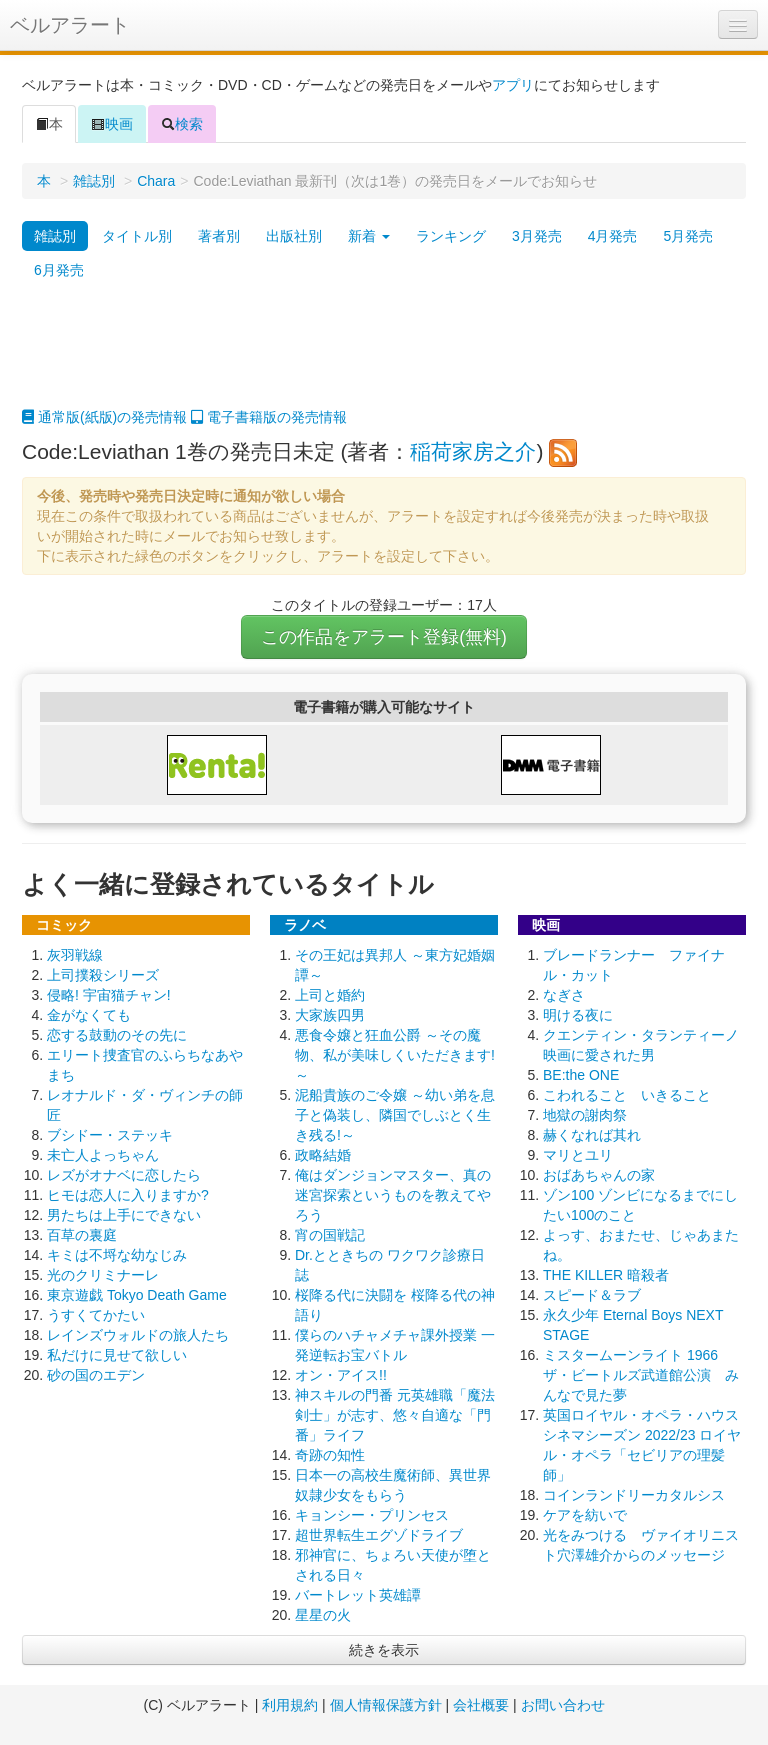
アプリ (513, 85)
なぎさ (564, 995)
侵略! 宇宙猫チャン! (109, 995)
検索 (182, 124)
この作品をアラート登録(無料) (384, 637)
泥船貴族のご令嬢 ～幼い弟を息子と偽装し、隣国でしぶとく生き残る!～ (395, 1115)
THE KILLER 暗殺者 (606, 1275)
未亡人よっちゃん (103, 1155)
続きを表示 (384, 1650)
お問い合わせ (563, 1705)
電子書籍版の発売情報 (269, 417)
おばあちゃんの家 (599, 1175)
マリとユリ (578, 1155)
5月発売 (688, 236)
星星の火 (323, 1615)
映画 (112, 124)
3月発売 (537, 236)
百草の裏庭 (82, 1235)
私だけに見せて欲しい (117, 1355)
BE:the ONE (581, 1075)
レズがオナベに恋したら (124, 1175)
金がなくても (89, 1015)
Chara (156, 181)
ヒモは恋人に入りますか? (128, 1195)
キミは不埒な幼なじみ (117, 1255)
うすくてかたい (96, 1315)
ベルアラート (70, 25)
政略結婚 (323, 1155)
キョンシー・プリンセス (372, 1515)
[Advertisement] (384, 357)
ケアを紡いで (585, 1515)
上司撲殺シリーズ (103, 975)
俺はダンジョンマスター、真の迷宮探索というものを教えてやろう (393, 1195)
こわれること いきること (627, 1095)
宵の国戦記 (330, 1235)
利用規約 (290, 1705)
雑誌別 (94, 181)
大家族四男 (330, 1015)
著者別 (219, 236)
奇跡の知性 (330, 1455)
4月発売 (613, 236)
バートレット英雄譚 (358, 1595)
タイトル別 (137, 236)
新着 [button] (369, 236)
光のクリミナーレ (103, 1275)
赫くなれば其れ (592, 1135)
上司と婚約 (330, 995)
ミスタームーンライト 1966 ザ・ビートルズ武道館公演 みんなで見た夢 (641, 1375)
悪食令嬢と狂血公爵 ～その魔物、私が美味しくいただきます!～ (395, 1055)
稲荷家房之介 (473, 451)
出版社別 (294, 236)
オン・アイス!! (341, 1375)
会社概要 (481, 1705)
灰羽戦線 (75, 955)
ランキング (451, 236)
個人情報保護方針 (386, 1705)
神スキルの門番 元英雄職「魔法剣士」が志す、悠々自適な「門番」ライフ (395, 1415)
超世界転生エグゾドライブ (379, 1535)
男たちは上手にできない (124, 1215)
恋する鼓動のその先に (117, 1035)
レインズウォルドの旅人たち (138, 1335)
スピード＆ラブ (592, 1295)
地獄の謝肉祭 (585, 1115)
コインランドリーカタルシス (634, 1495)
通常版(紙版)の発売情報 (104, 417)
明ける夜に (578, 1015)
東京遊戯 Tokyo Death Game (137, 1295)
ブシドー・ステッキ (110, 1135)
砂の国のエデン (96, 1375)
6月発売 (59, 270)
